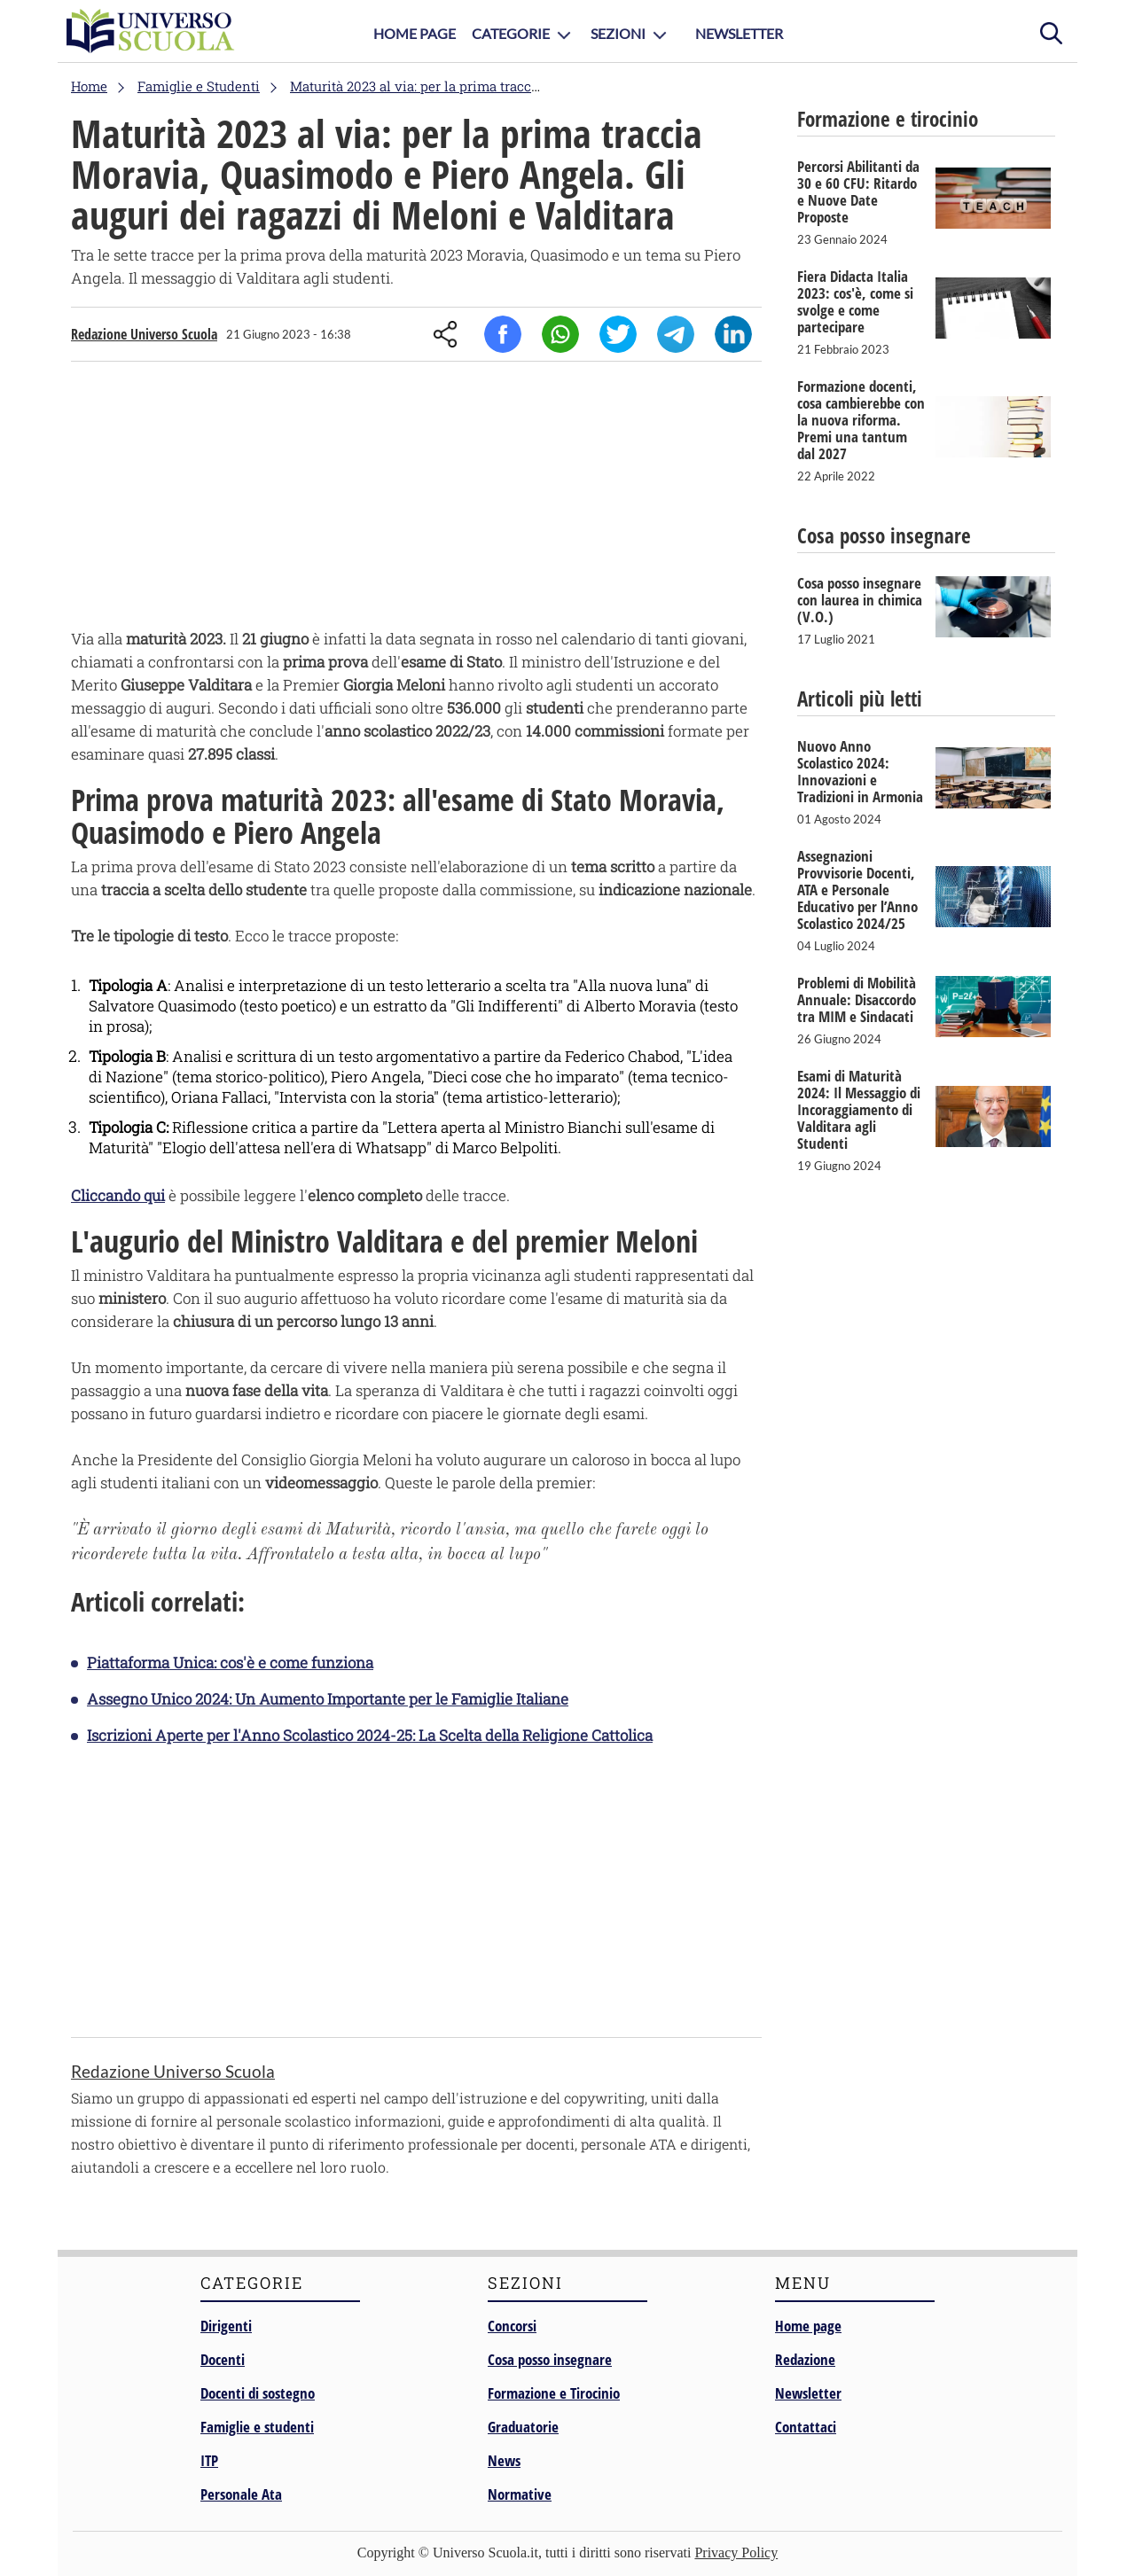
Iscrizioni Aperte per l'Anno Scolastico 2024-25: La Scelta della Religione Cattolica (370, 1735)
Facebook (502, 334)
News (504, 2460)
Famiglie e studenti (257, 2426)
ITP (209, 2460)
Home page (808, 2325)
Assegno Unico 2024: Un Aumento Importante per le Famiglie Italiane (327, 1699)
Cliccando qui (118, 1195)
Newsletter (739, 33)
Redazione (805, 2359)
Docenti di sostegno (257, 2393)
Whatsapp (560, 334)
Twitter (618, 334)
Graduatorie (523, 2426)
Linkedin (733, 334)
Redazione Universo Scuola (144, 334)
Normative (520, 2494)
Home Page (414, 33)
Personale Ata (241, 2494)
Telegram (675, 334)
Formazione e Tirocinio (554, 2393)
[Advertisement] (416, 499)
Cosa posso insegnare (550, 2359)
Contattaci (805, 2426)
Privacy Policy (736, 2552)
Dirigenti (226, 2325)
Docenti (222, 2359)
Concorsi (512, 2325)
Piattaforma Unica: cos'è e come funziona (230, 1662)
